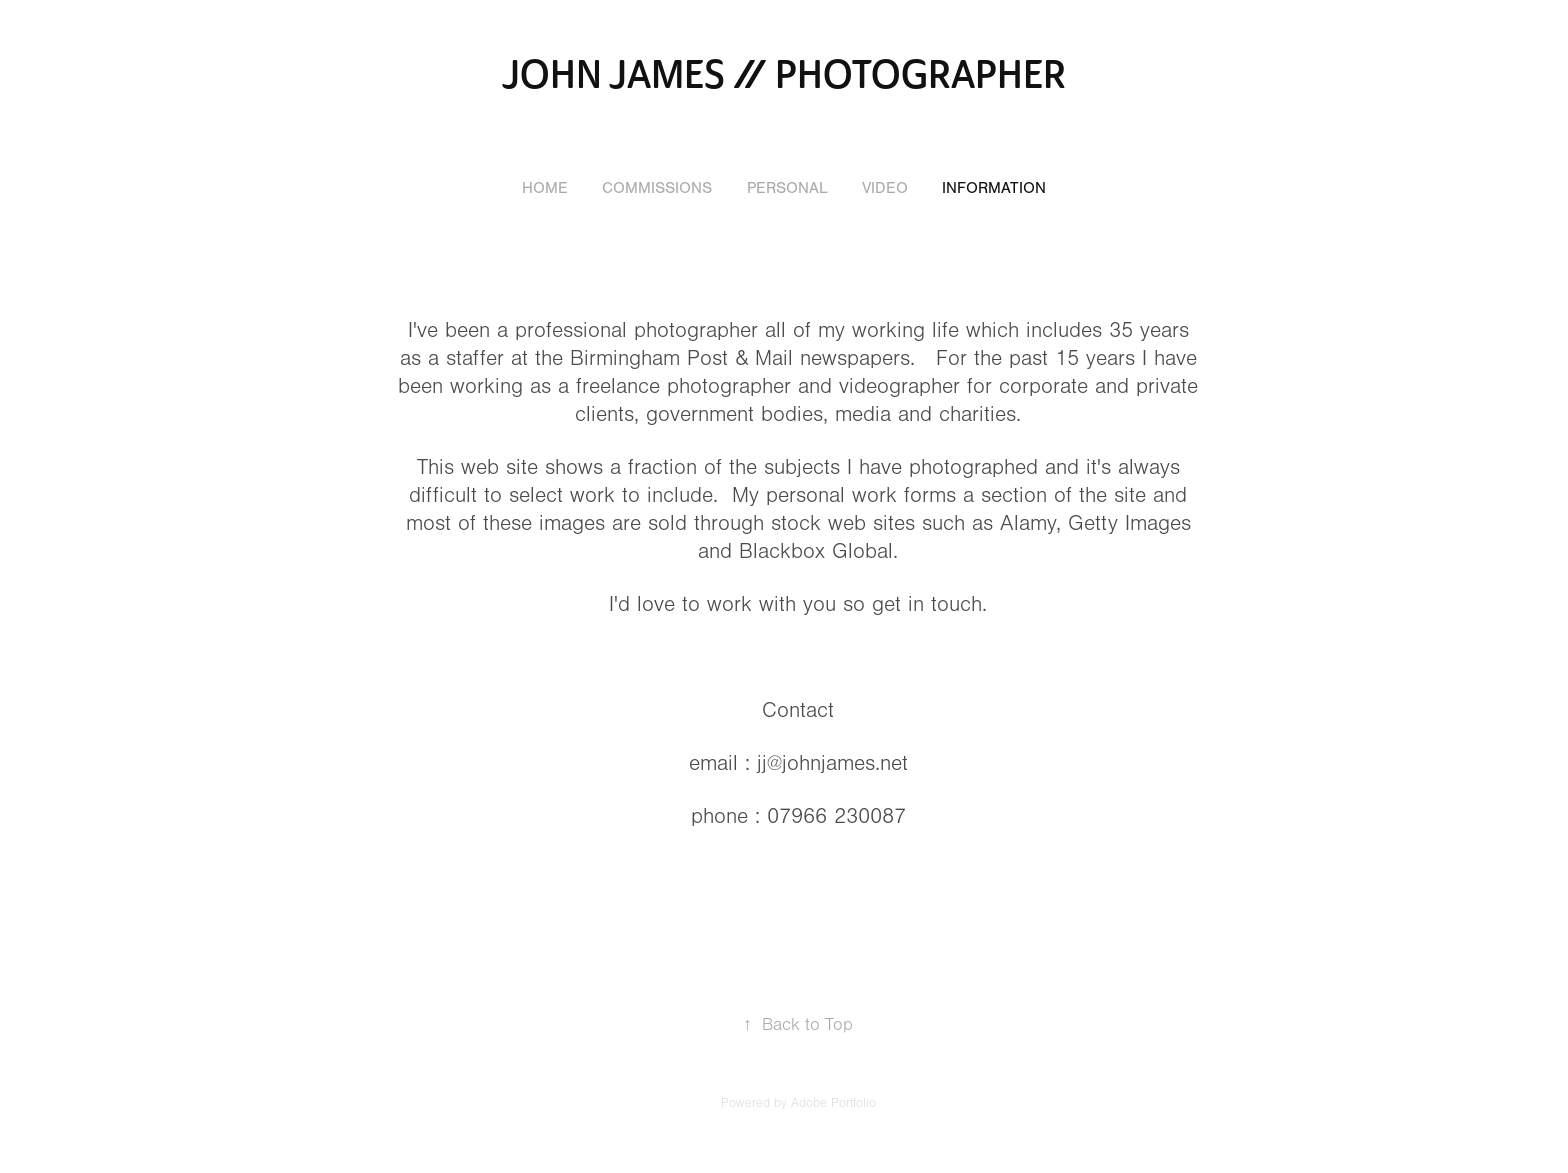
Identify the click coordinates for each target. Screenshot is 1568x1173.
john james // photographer (784, 75)
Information (994, 188)
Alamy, (1030, 523)
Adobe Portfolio (833, 1103)
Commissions (657, 188)
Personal (787, 188)
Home (545, 188)
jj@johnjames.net (832, 763)
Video (885, 188)
